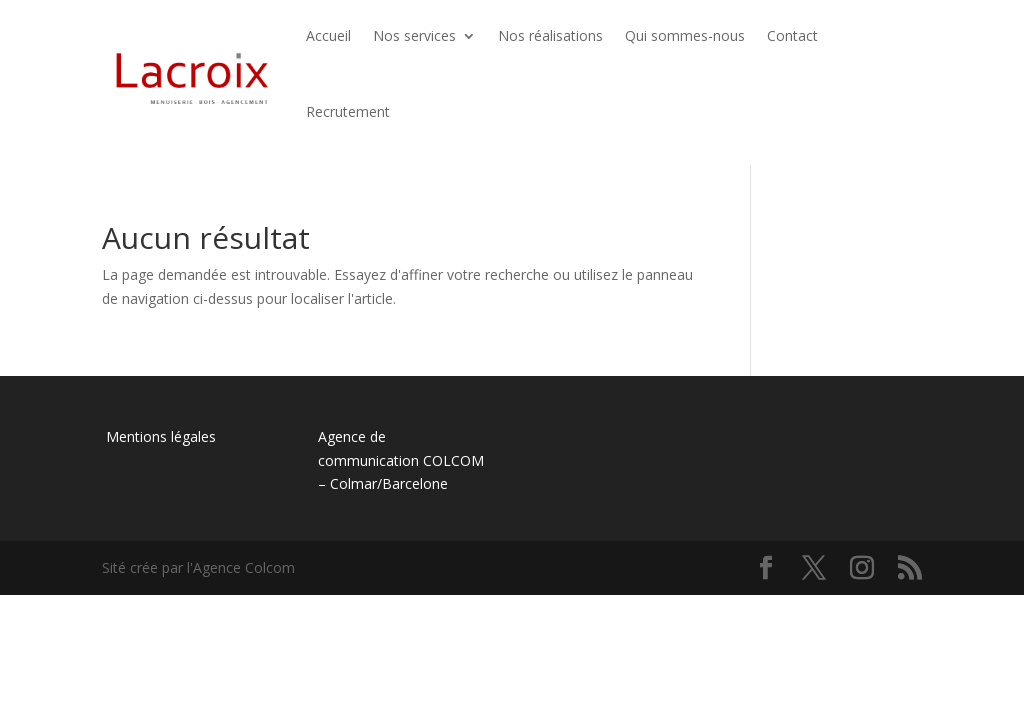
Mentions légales (159, 436)
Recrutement (348, 111)
